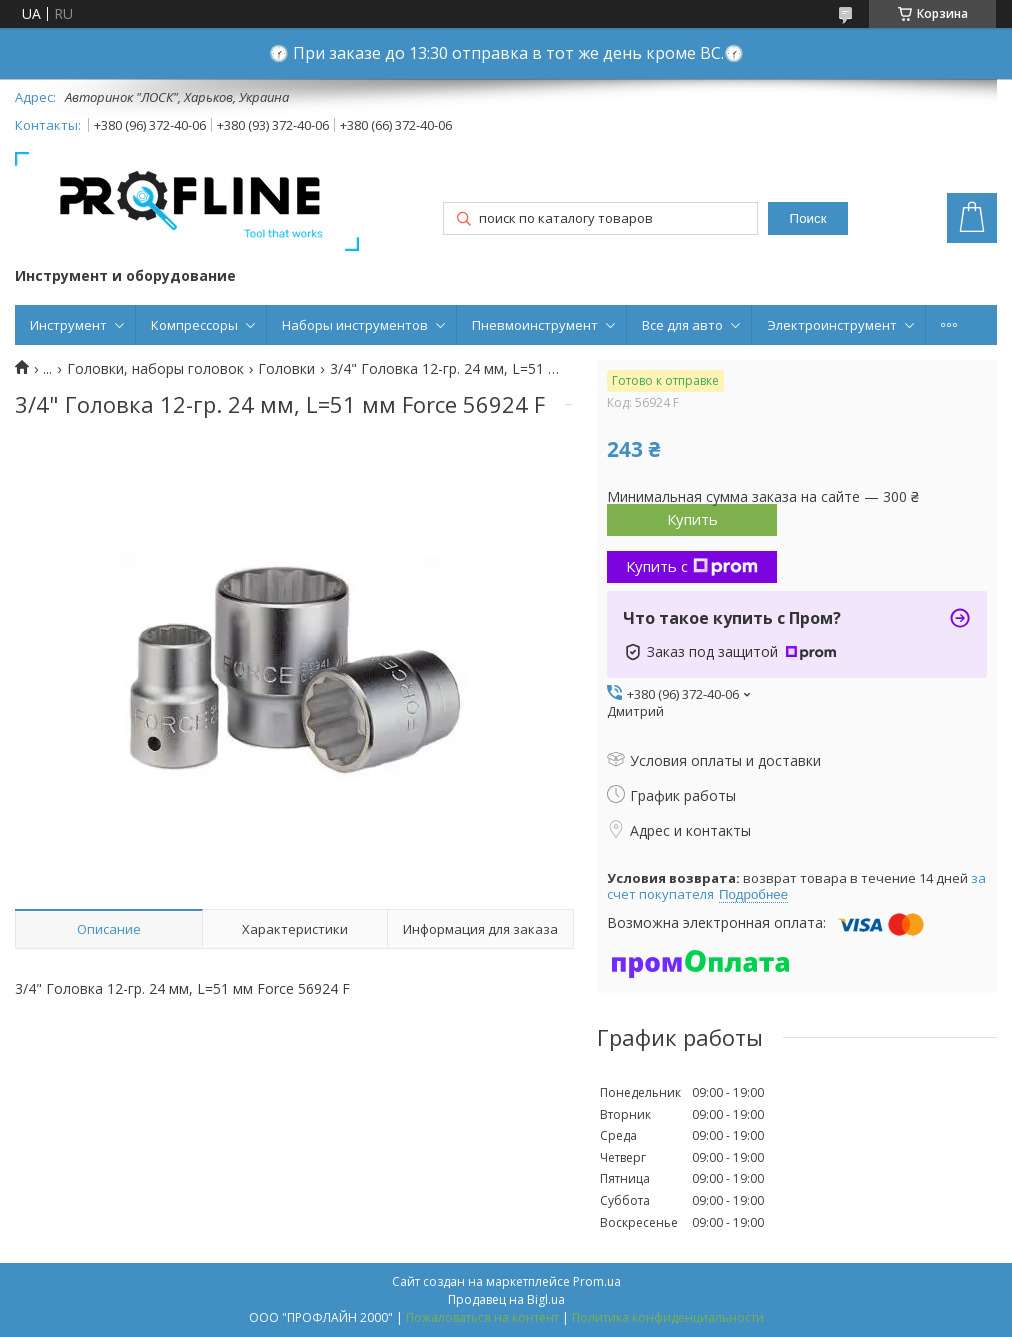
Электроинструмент (832, 325)
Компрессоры (194, 325)
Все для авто (682, 325)
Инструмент (68, 325)
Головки (286, 369)
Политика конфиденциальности (668, 1317)
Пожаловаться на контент (482, 1317)
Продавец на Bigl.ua (506, 1299)
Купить (692, 519)
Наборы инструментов (355, 325)
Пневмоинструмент (535, 325)
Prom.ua (597, 1281)
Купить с (692, 566)
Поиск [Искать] (808, 218)
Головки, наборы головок (155, 369)
